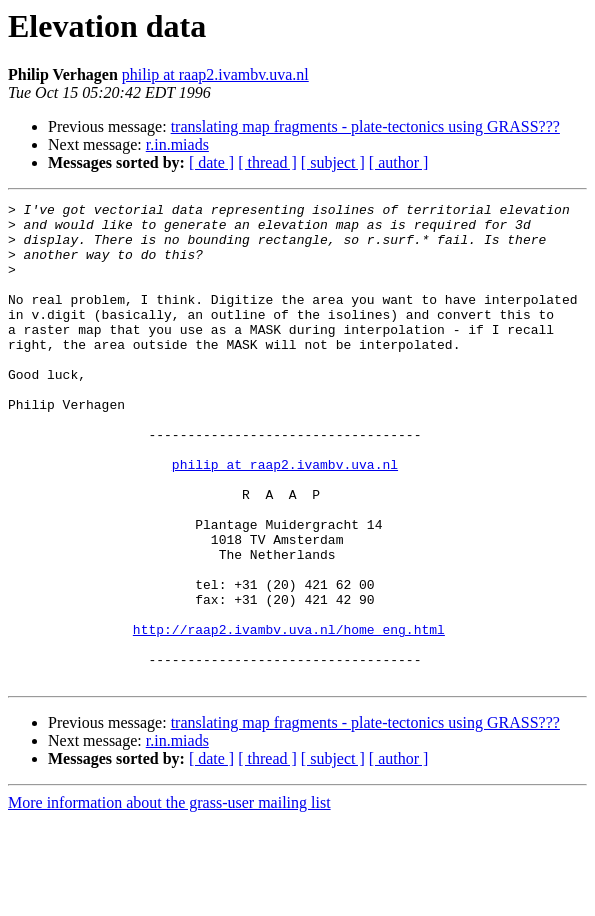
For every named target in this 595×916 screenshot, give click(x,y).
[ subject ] (333, 162)
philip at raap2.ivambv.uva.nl (215, 74)
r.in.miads (177, 144)
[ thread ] (267, 162)
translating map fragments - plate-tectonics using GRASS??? (365, 126)
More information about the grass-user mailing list (169, 898)
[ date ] (211, 162)
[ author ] (399, 162)
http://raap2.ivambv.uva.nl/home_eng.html (289, 716)
